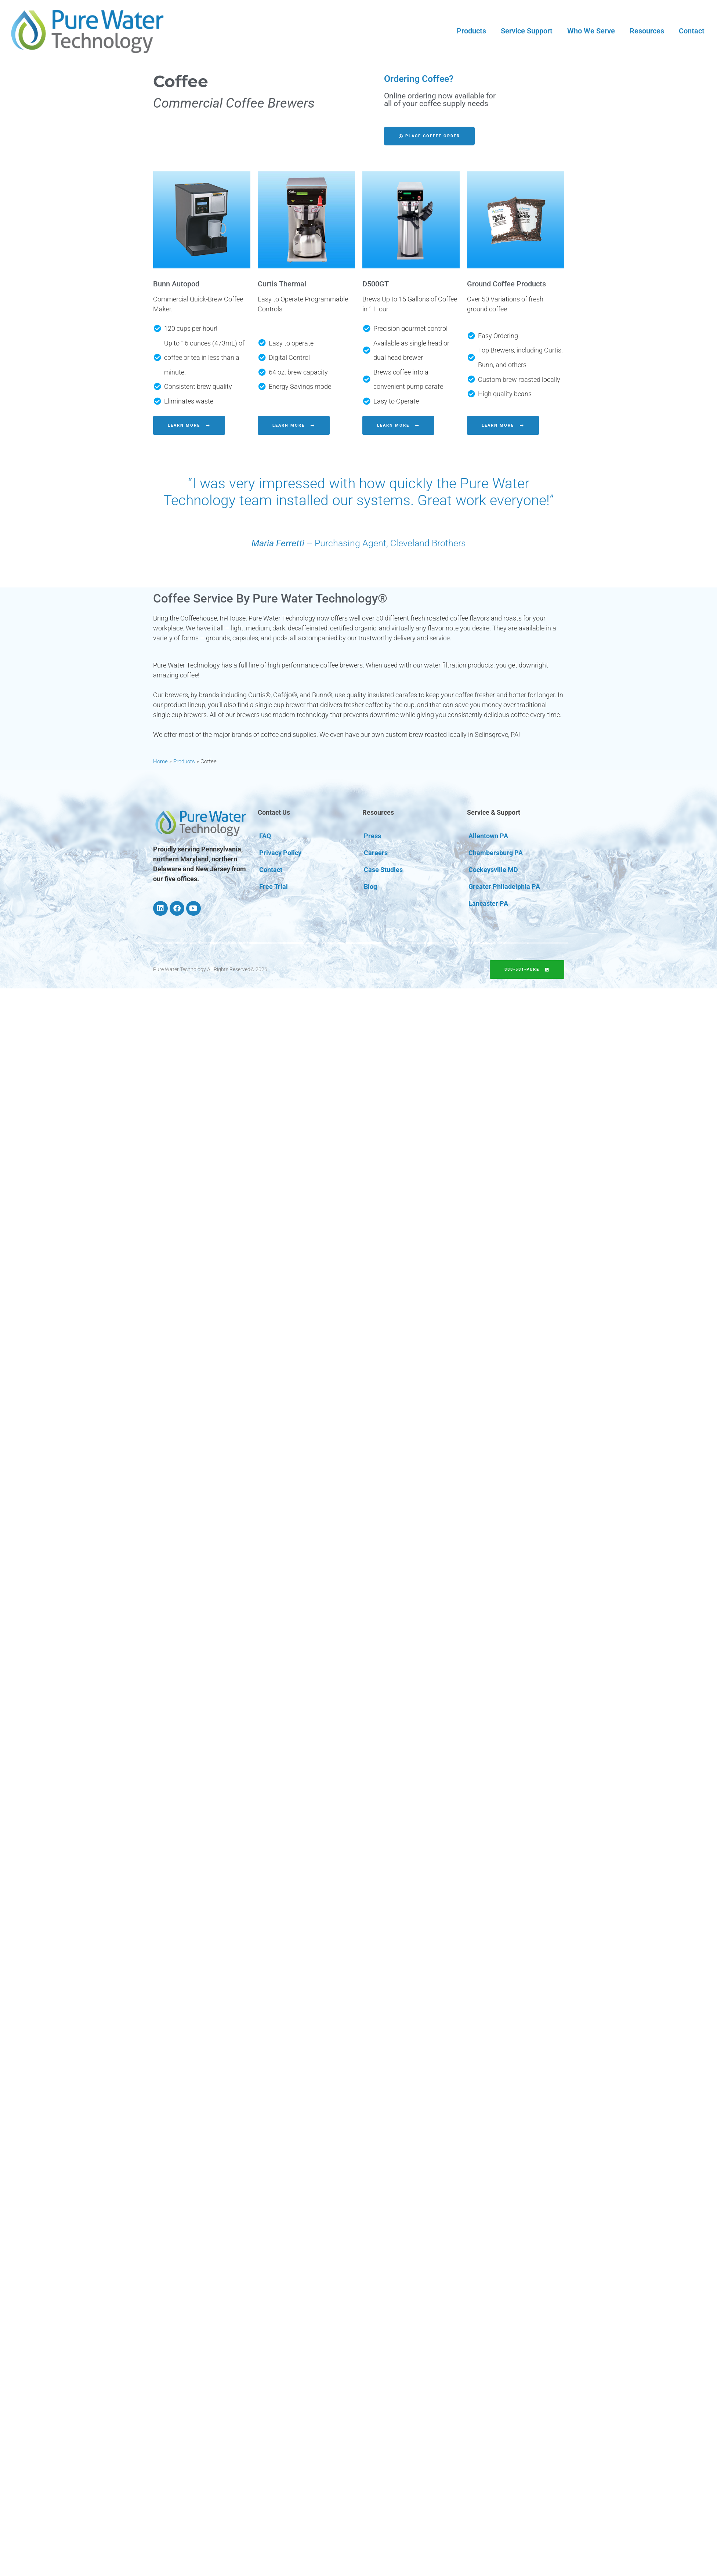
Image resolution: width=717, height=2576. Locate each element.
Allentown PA (488, 836)
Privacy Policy (280, 853)
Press (372, 836)
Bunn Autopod (176, 283)
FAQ (265, 836)
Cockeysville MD (493, 869)
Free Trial (273, 886)
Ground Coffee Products (506, 283)
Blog (370, 886)
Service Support (527, 30)
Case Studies (383, 869)
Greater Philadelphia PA (504, 886)
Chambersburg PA (495, 853)
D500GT (375, 283)
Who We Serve (591, 30)
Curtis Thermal (282, 283)
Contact (692, 30)
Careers (376, 853)
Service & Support (493, 812)
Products (471, 30)
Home (160, 761)
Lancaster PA (488, 903)
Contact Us (274, 812)
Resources (647, 30)
